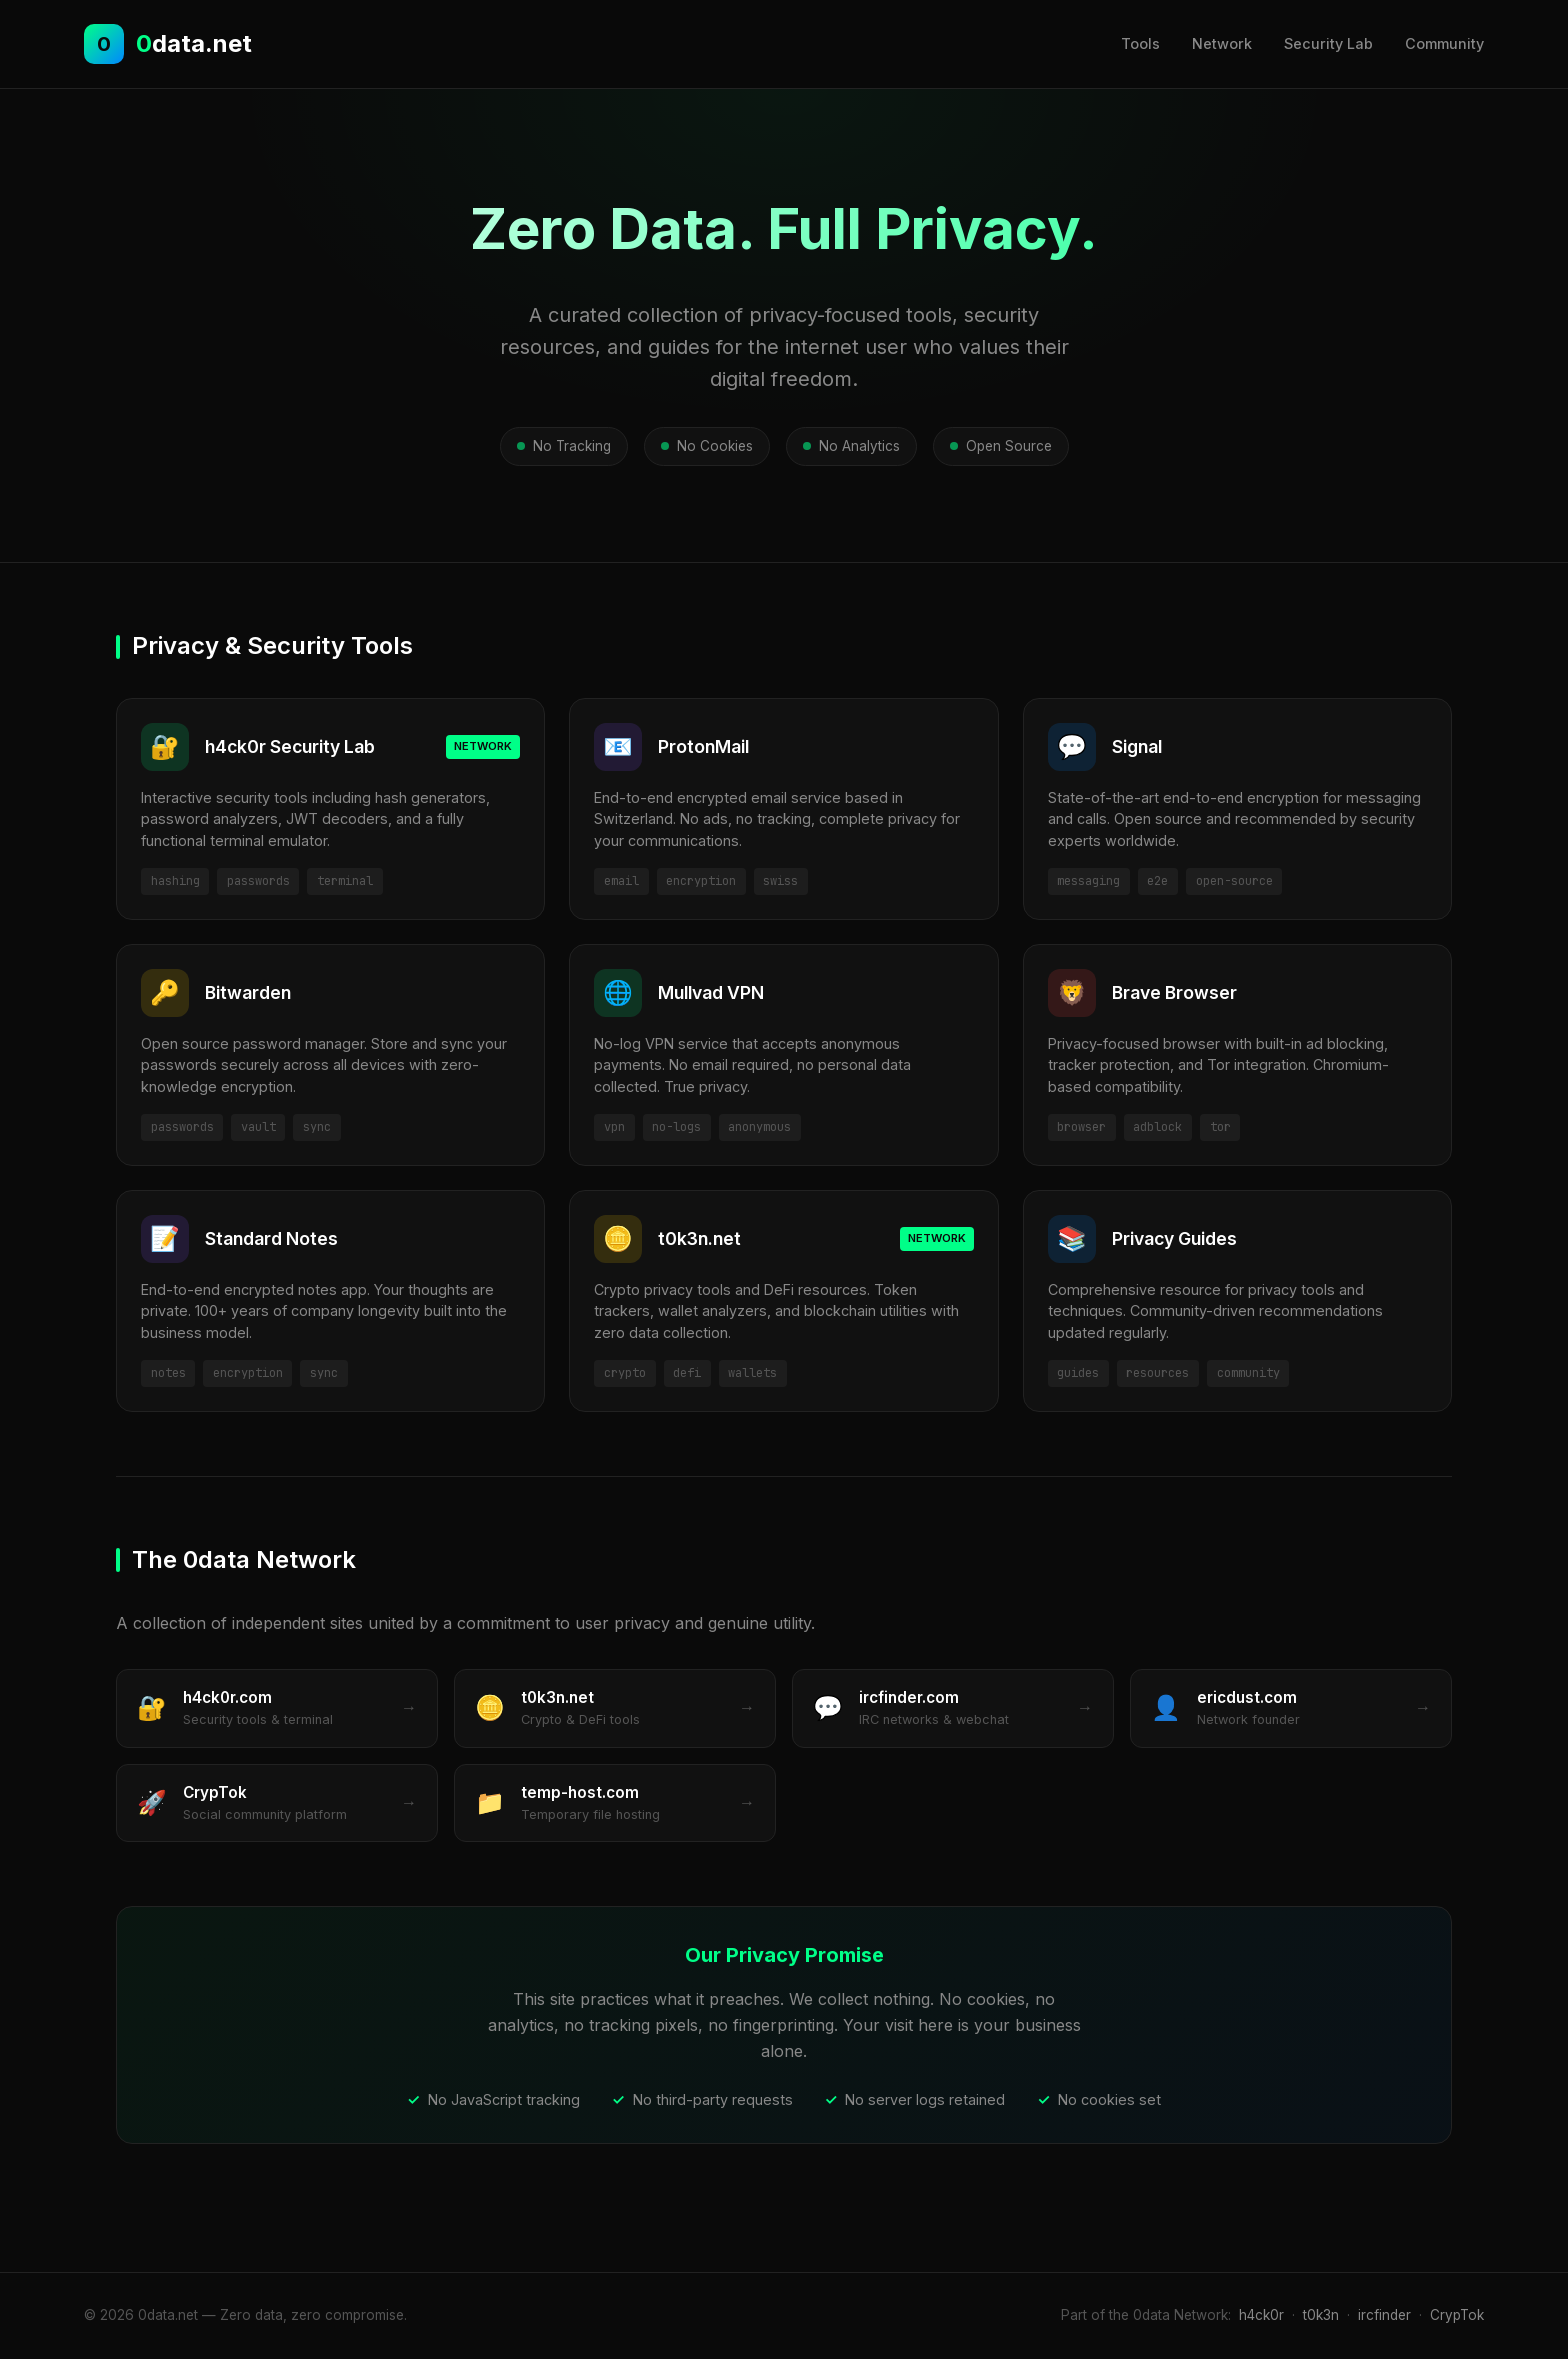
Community (1444, 43)
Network (1222, 43)
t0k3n (1321, 2315)
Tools (1140, 43)
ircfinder (1384, 2315)
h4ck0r (1261, 2315)
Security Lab (1328, 43)
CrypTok (1457, 2315)
